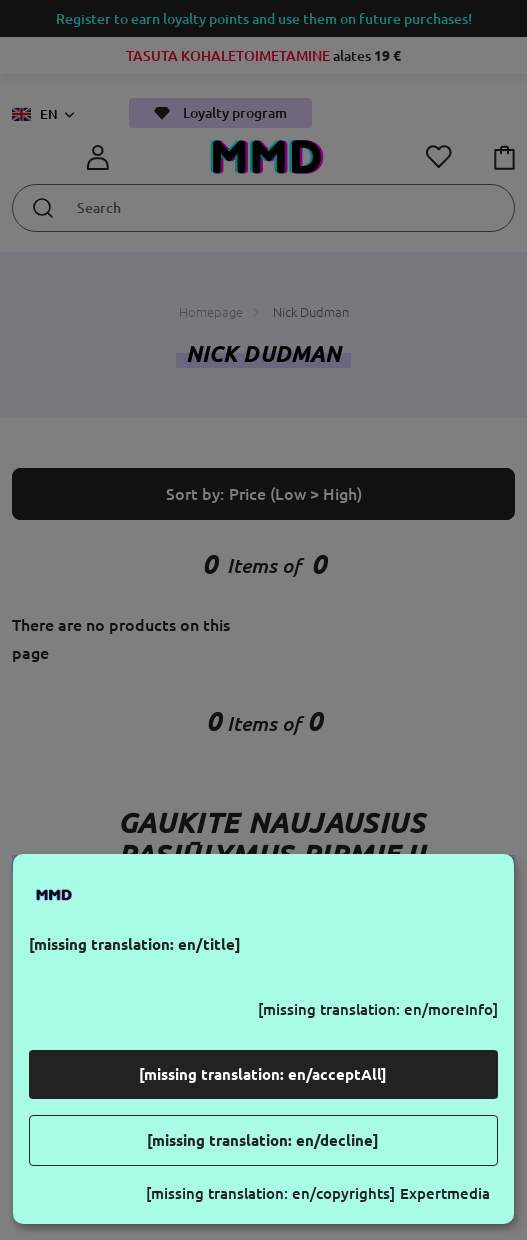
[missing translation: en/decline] (263, 1140)
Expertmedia (445, 1193)
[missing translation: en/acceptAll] (263, 1074)
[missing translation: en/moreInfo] (378, 1009)
